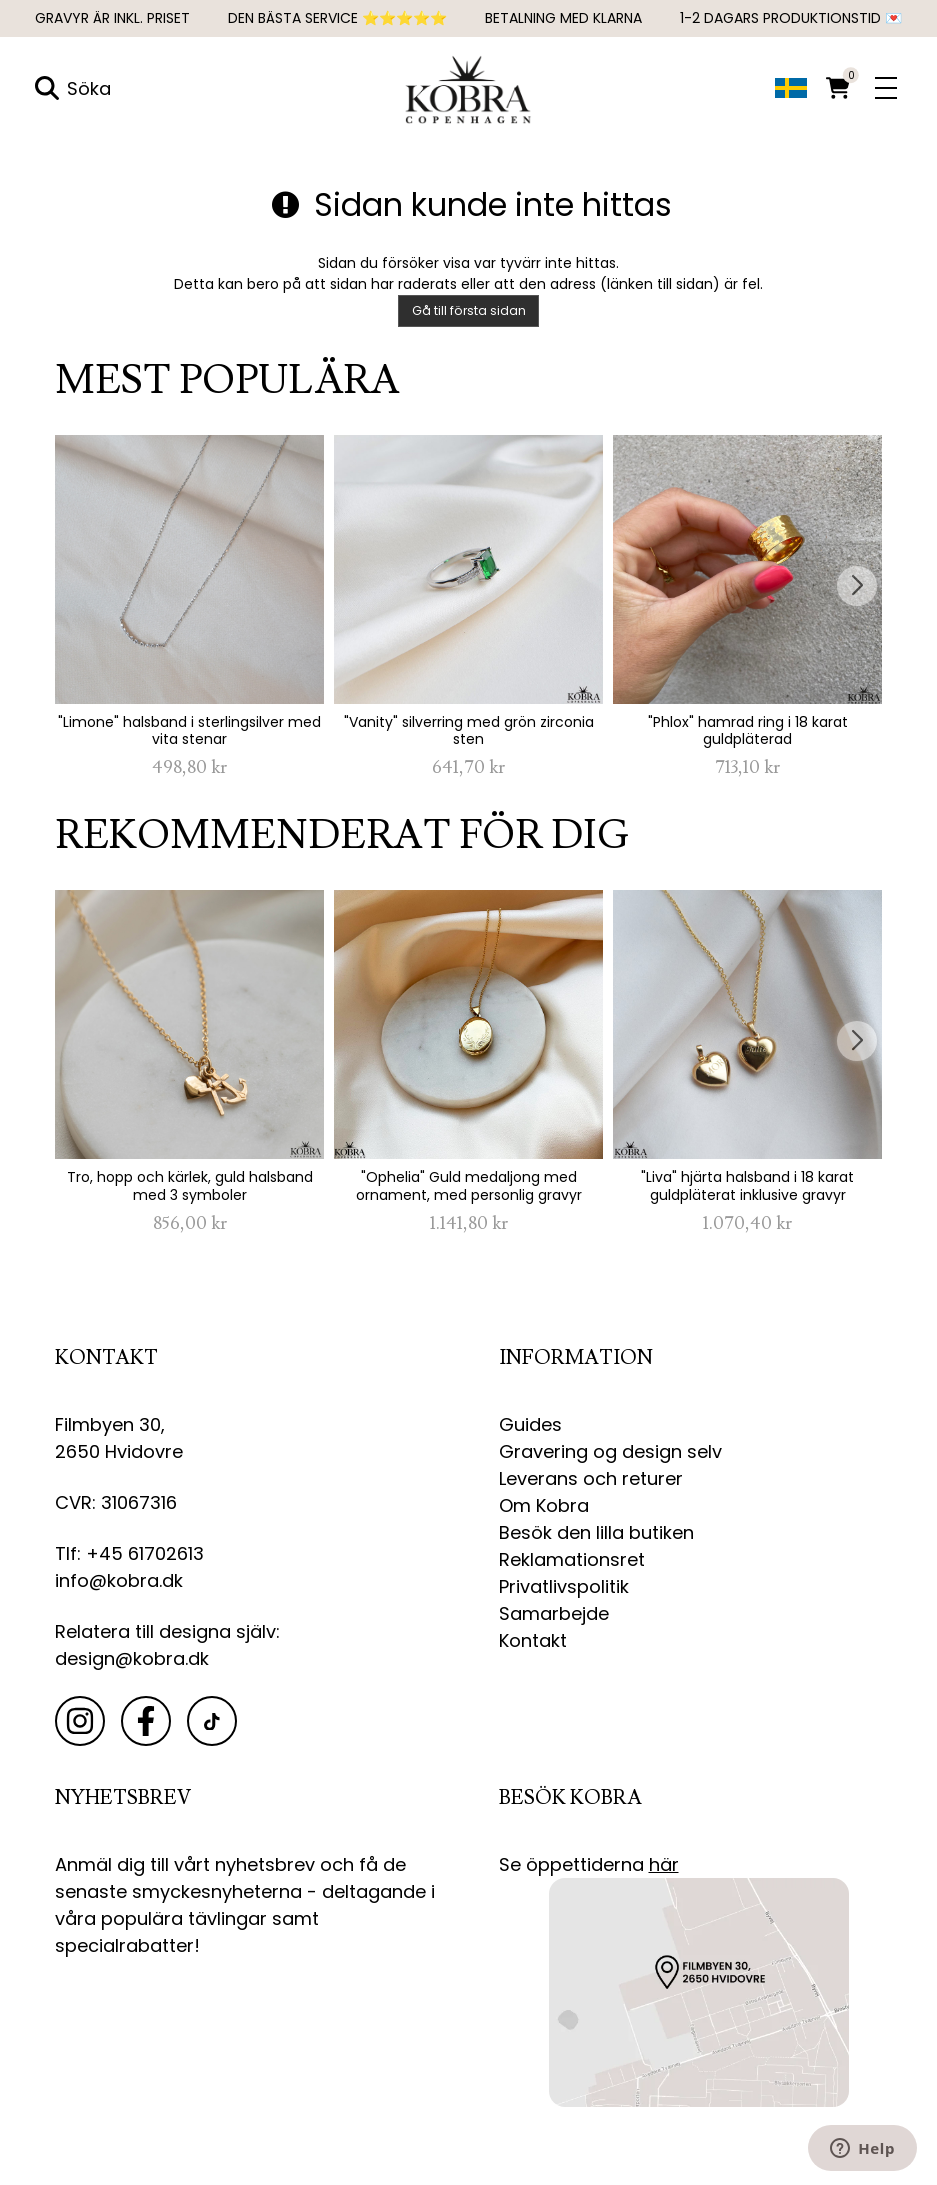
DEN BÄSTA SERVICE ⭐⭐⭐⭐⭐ (337, 18)
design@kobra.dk (132, 1659)
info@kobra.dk (119, 1581)
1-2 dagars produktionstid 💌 (791, 18)
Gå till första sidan (469, 311)
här (664, 1865)
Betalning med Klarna (563, 18)
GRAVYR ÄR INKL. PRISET (112, 18)
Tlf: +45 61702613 (129, 1554)
